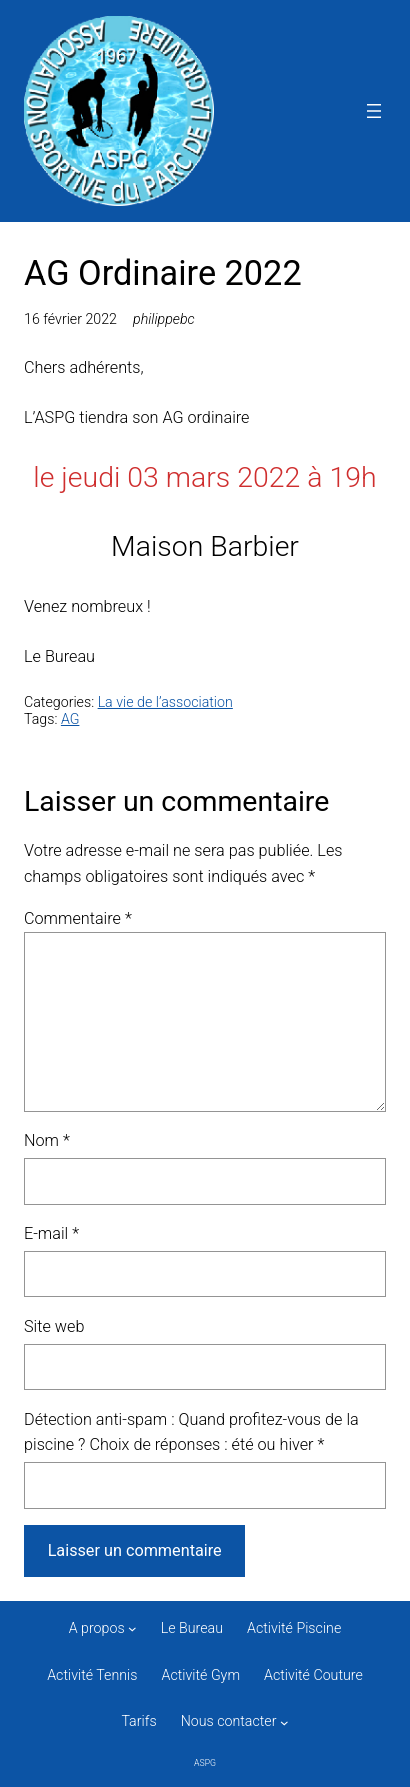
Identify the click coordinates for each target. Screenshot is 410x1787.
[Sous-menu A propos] (132, 1628)
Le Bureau (192, 1628)
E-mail (51, 1233)
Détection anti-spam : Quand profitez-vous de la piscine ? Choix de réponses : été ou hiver (191, 1432)
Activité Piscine (294, 1628)
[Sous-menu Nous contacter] (284, 1722)
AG (70, 719)
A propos (97, 1628)
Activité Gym (201, 1675)
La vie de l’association (165, 702)
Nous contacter (229, 1721)
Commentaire (78, 918)
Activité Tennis (92, 1675)
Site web (54, 1326)
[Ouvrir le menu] (374, 111)
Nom (47, 1140)
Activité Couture (313, 1675)
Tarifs (138, 1721)
